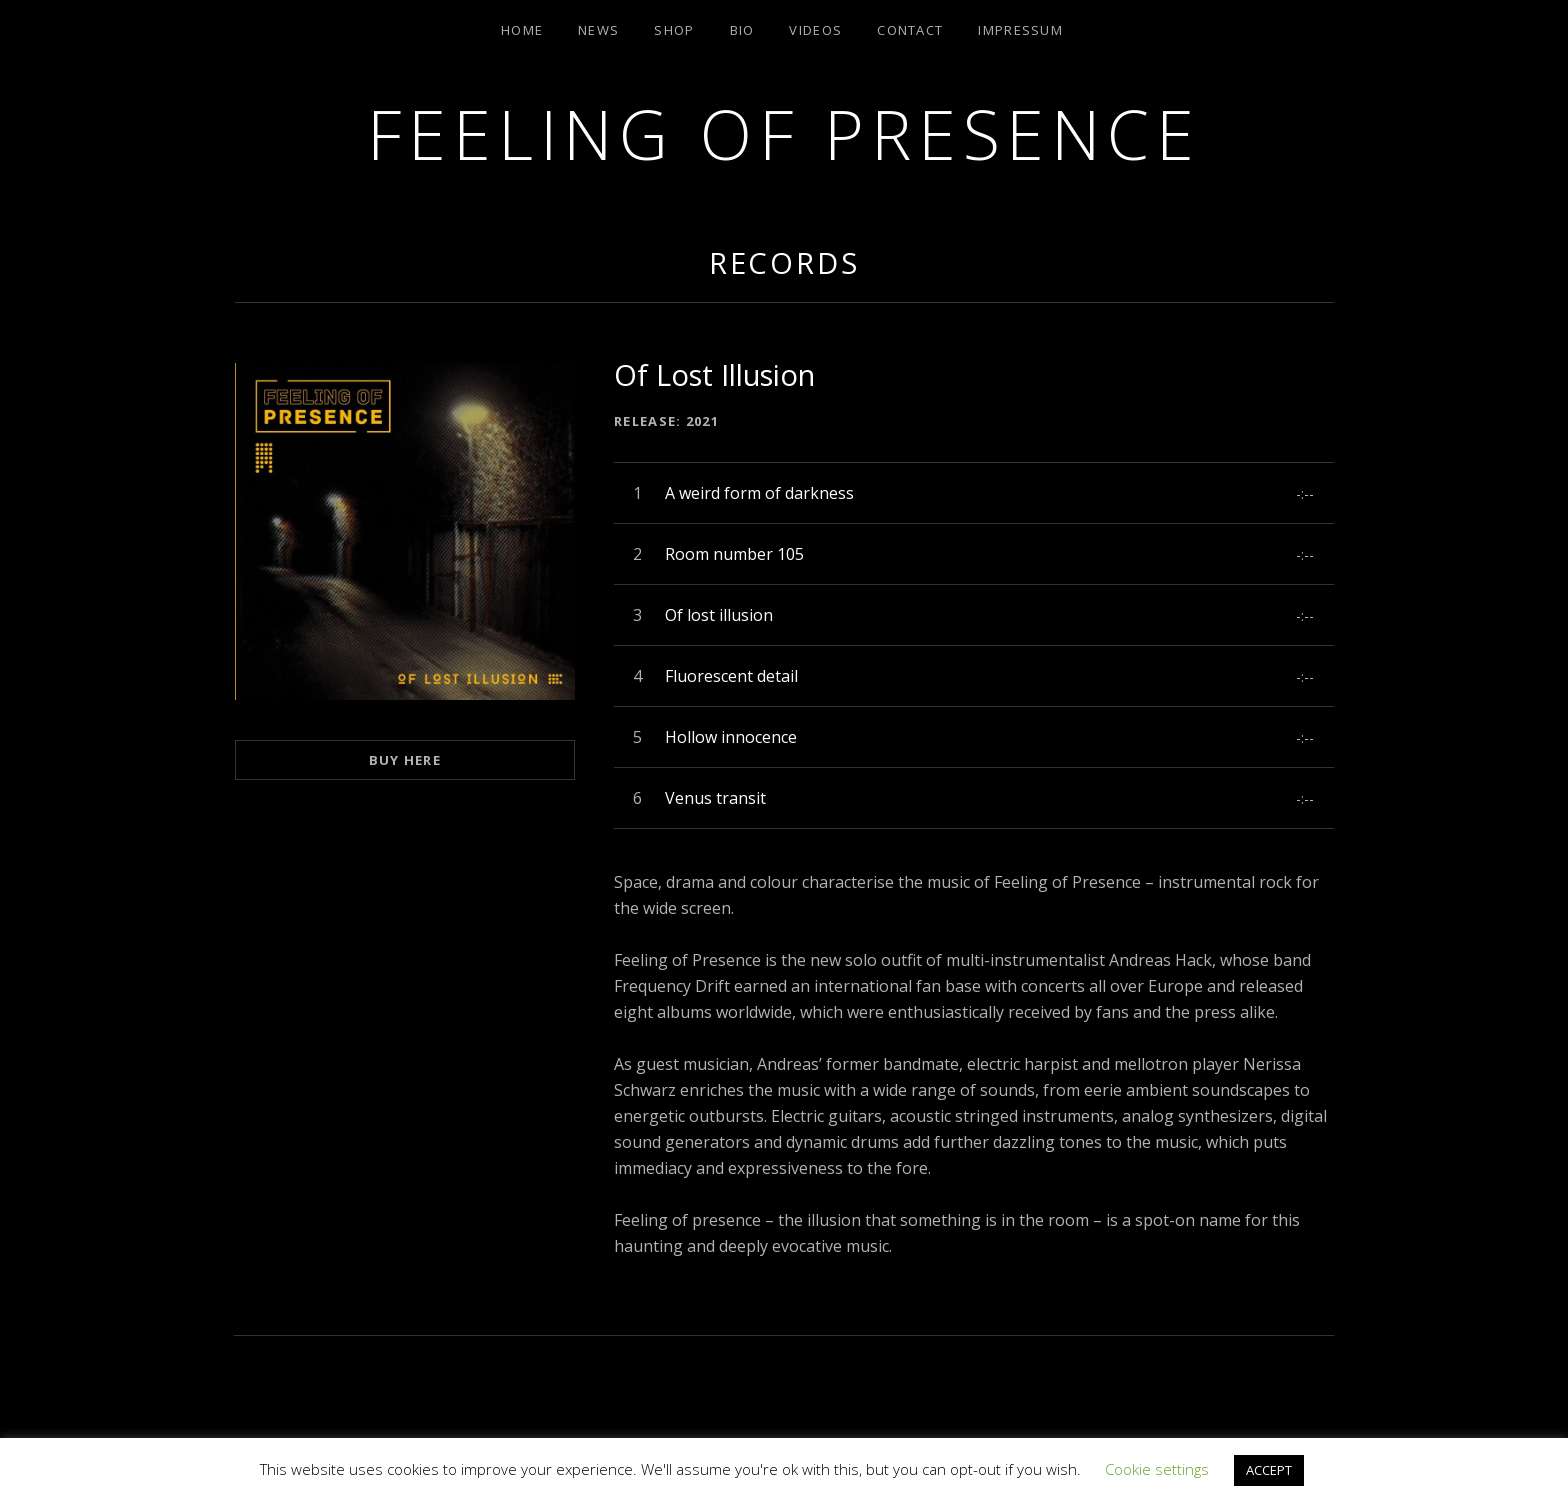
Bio (742, 30)
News (598, 30)
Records (784, 262)
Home (522, 30)
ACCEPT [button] (1269, 1470)
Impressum (1020, 30)
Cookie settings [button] (1157, 1469)
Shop (674, 30)
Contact (910, 30)
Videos (815, 30)
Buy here (405, 760)
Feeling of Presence (783, 133)
